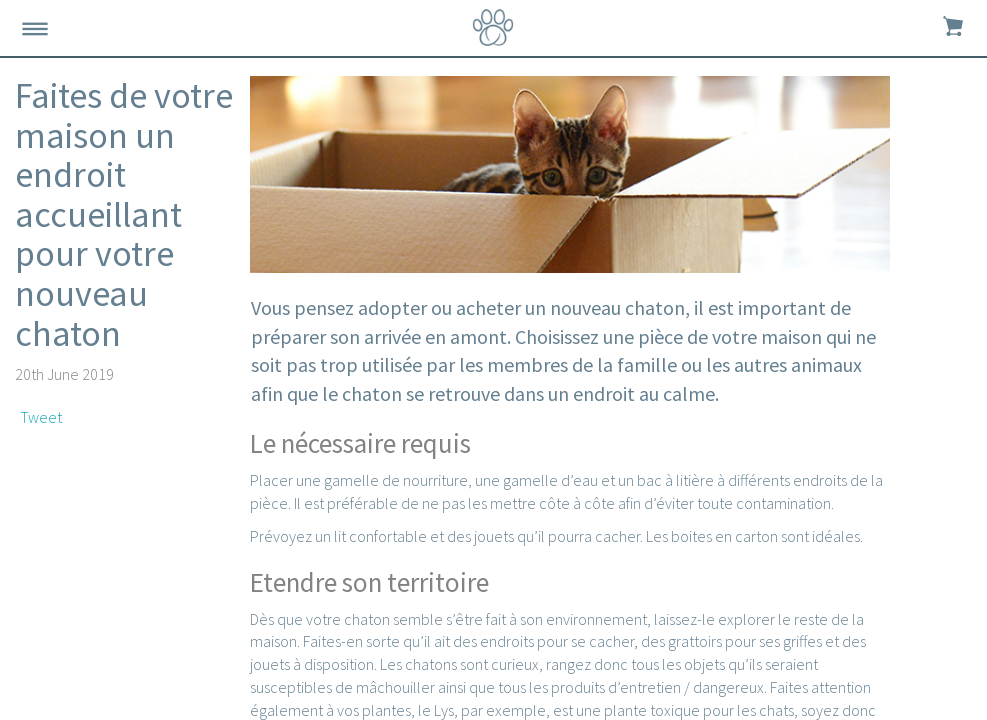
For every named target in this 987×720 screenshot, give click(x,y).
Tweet (41, 417)
